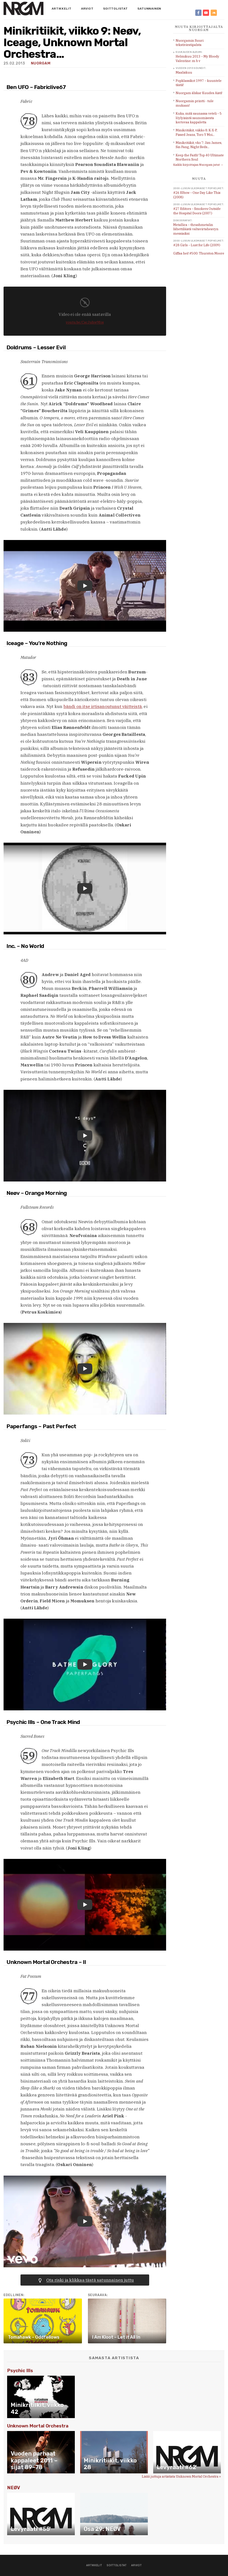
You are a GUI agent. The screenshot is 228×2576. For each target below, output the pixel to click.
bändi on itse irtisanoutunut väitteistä (102, 706)
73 (28, 1460)
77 (28, 1996)
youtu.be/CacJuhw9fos (85, 322)
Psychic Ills (20, 2370)
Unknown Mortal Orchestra (37, 2426)
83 (28, 677)
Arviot (87, 8)
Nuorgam (41, 63)
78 (28, 121)
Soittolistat (115, 8)
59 (28, 1755)
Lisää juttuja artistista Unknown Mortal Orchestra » (181, 2476)
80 (28, 979)
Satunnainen (149, 8)
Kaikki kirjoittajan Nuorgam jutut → (198, 165)
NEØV (13, 2487)
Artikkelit (61, 8)
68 (28, 1226)
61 (28, 381)
